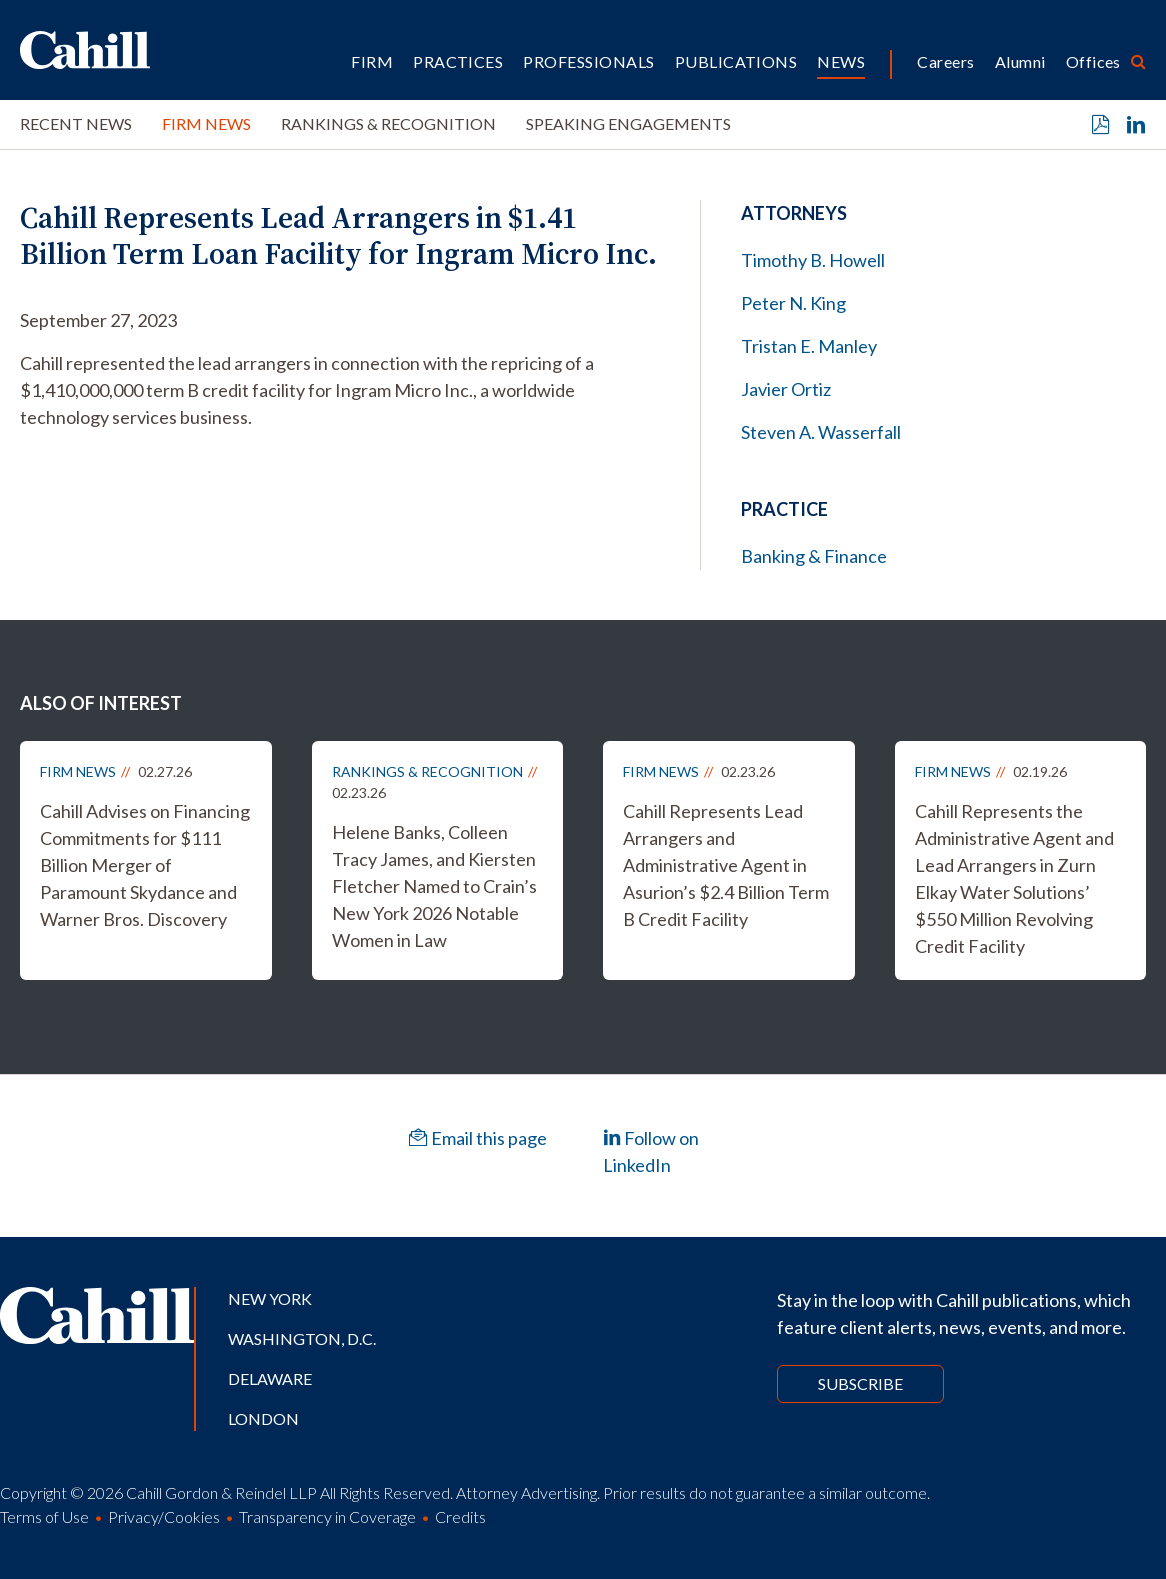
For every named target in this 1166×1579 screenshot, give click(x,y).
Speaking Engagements (628, 123)
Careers (945, 61)
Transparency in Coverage (327, 1516)
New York (270, 1298)
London (263, 1418)
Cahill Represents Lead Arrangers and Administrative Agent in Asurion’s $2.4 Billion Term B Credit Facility (726, 865)
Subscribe (860, 1383)
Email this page (478, 1138)
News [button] (841, 61)
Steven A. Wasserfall (821, 432)
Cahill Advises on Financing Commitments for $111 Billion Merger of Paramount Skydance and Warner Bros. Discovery (145, 865)
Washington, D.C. (302, 1338)
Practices (458, 61)
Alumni (1020, 61)
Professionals (588, 61)
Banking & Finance (814, 556)
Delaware (270, 1378)
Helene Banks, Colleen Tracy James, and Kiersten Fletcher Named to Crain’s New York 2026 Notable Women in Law (434, 886)
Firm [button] (372, 61)
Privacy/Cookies (164, 1516)
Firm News (206, 123)
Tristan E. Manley (809, 346)
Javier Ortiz (786, 389)
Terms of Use (44, 1516)
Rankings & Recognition (388, 123)
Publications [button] (736, 61)
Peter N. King (793, 303)
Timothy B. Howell (813, 260)
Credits (460, 1516)
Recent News (76, 123)
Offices (1093, 61)
